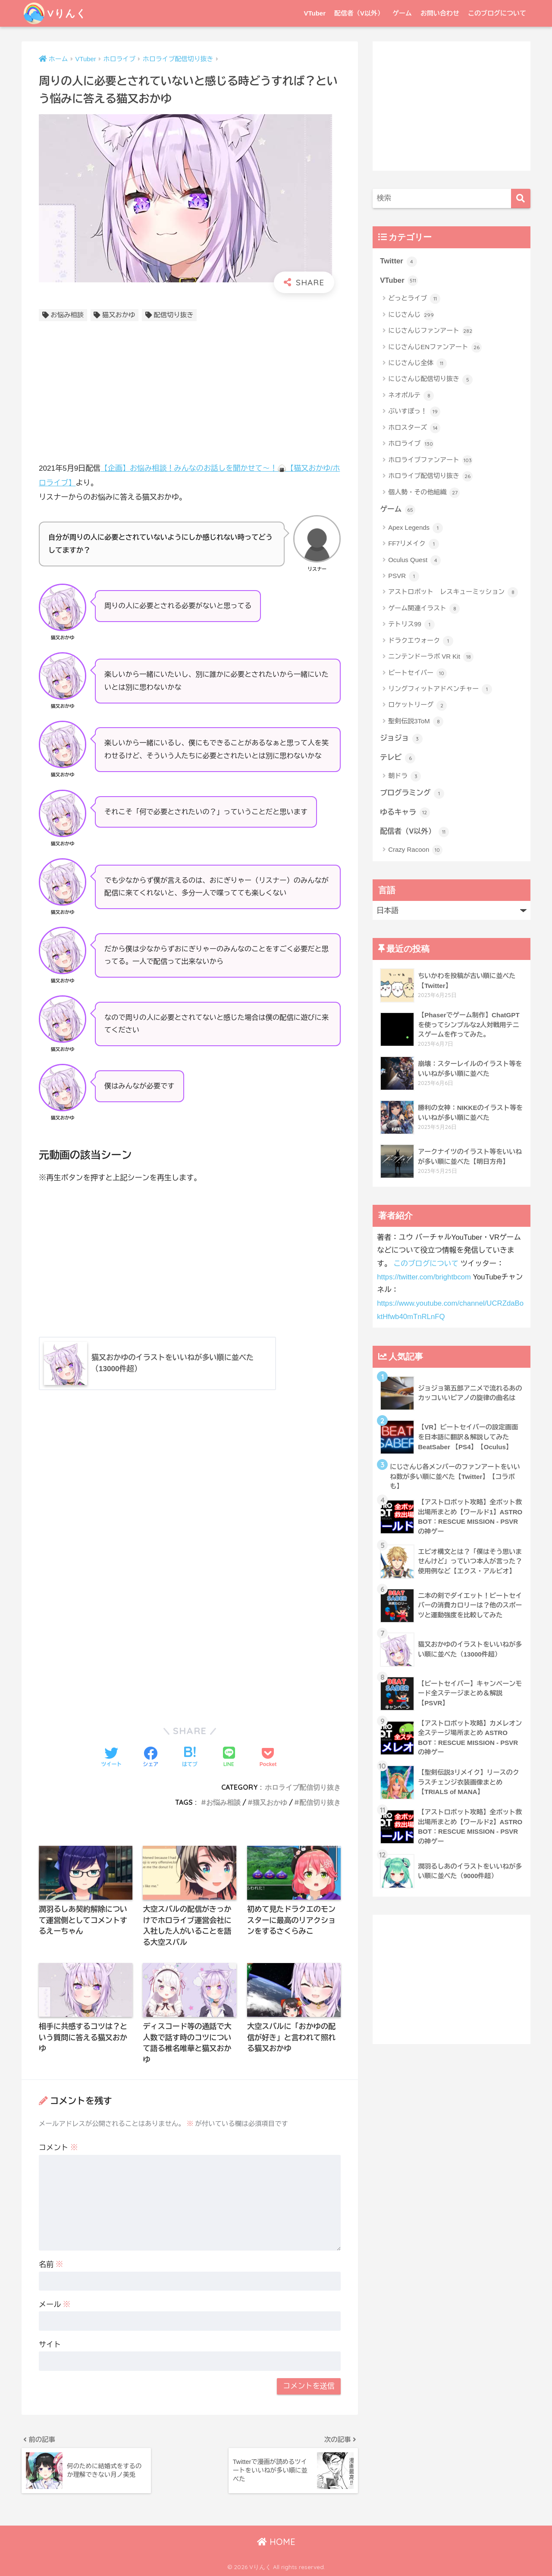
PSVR (403, 576)
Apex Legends (415, 528)
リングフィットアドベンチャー (440, 689)
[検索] (520, 198)
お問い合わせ (439, 13)
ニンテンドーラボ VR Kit (431, 657)
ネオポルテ (411, 396)
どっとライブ (414, 299)
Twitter (398, 261)
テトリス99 (411, 624)
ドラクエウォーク (420, 641)
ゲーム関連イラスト (424, 608)
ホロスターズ (414, 428)
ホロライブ (411, 444)
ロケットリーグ (417, 705)
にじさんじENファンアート (435, 347)
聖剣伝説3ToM (415, 721)
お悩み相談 (67, 315)
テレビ (397, 758)
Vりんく (55, 13)
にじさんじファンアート (430, 331)
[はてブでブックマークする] (190, 1757)
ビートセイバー (417, 673)
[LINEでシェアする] (229, 1757)
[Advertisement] (190, 393)
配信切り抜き (174, 315)
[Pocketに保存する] (268, 1757)
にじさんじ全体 (417, 363)
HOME (276, 2541)
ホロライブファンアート (430, 460)
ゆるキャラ (405, 813)
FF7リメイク (413, 544)
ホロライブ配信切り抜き (303, 1787)
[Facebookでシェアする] (150, 1757)
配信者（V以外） (359, 13)
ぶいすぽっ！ (414, 411)
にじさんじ (411, 315)
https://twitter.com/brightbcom (424, 1277)
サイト (50, 2345)
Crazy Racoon (415, 850)
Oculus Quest (414, 560)
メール (54, 2305)
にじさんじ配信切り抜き (430, 380)
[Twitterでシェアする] (111, 1757)
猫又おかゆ (118, 315)
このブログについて (497, 13)
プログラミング (412, 793)
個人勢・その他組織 (424, 493)
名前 (51, 2265)
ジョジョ (401, 739)
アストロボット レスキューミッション (453, 593)
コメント (58, 2148)
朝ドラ (404, 776)
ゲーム (402, 13)
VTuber (315, 13)
